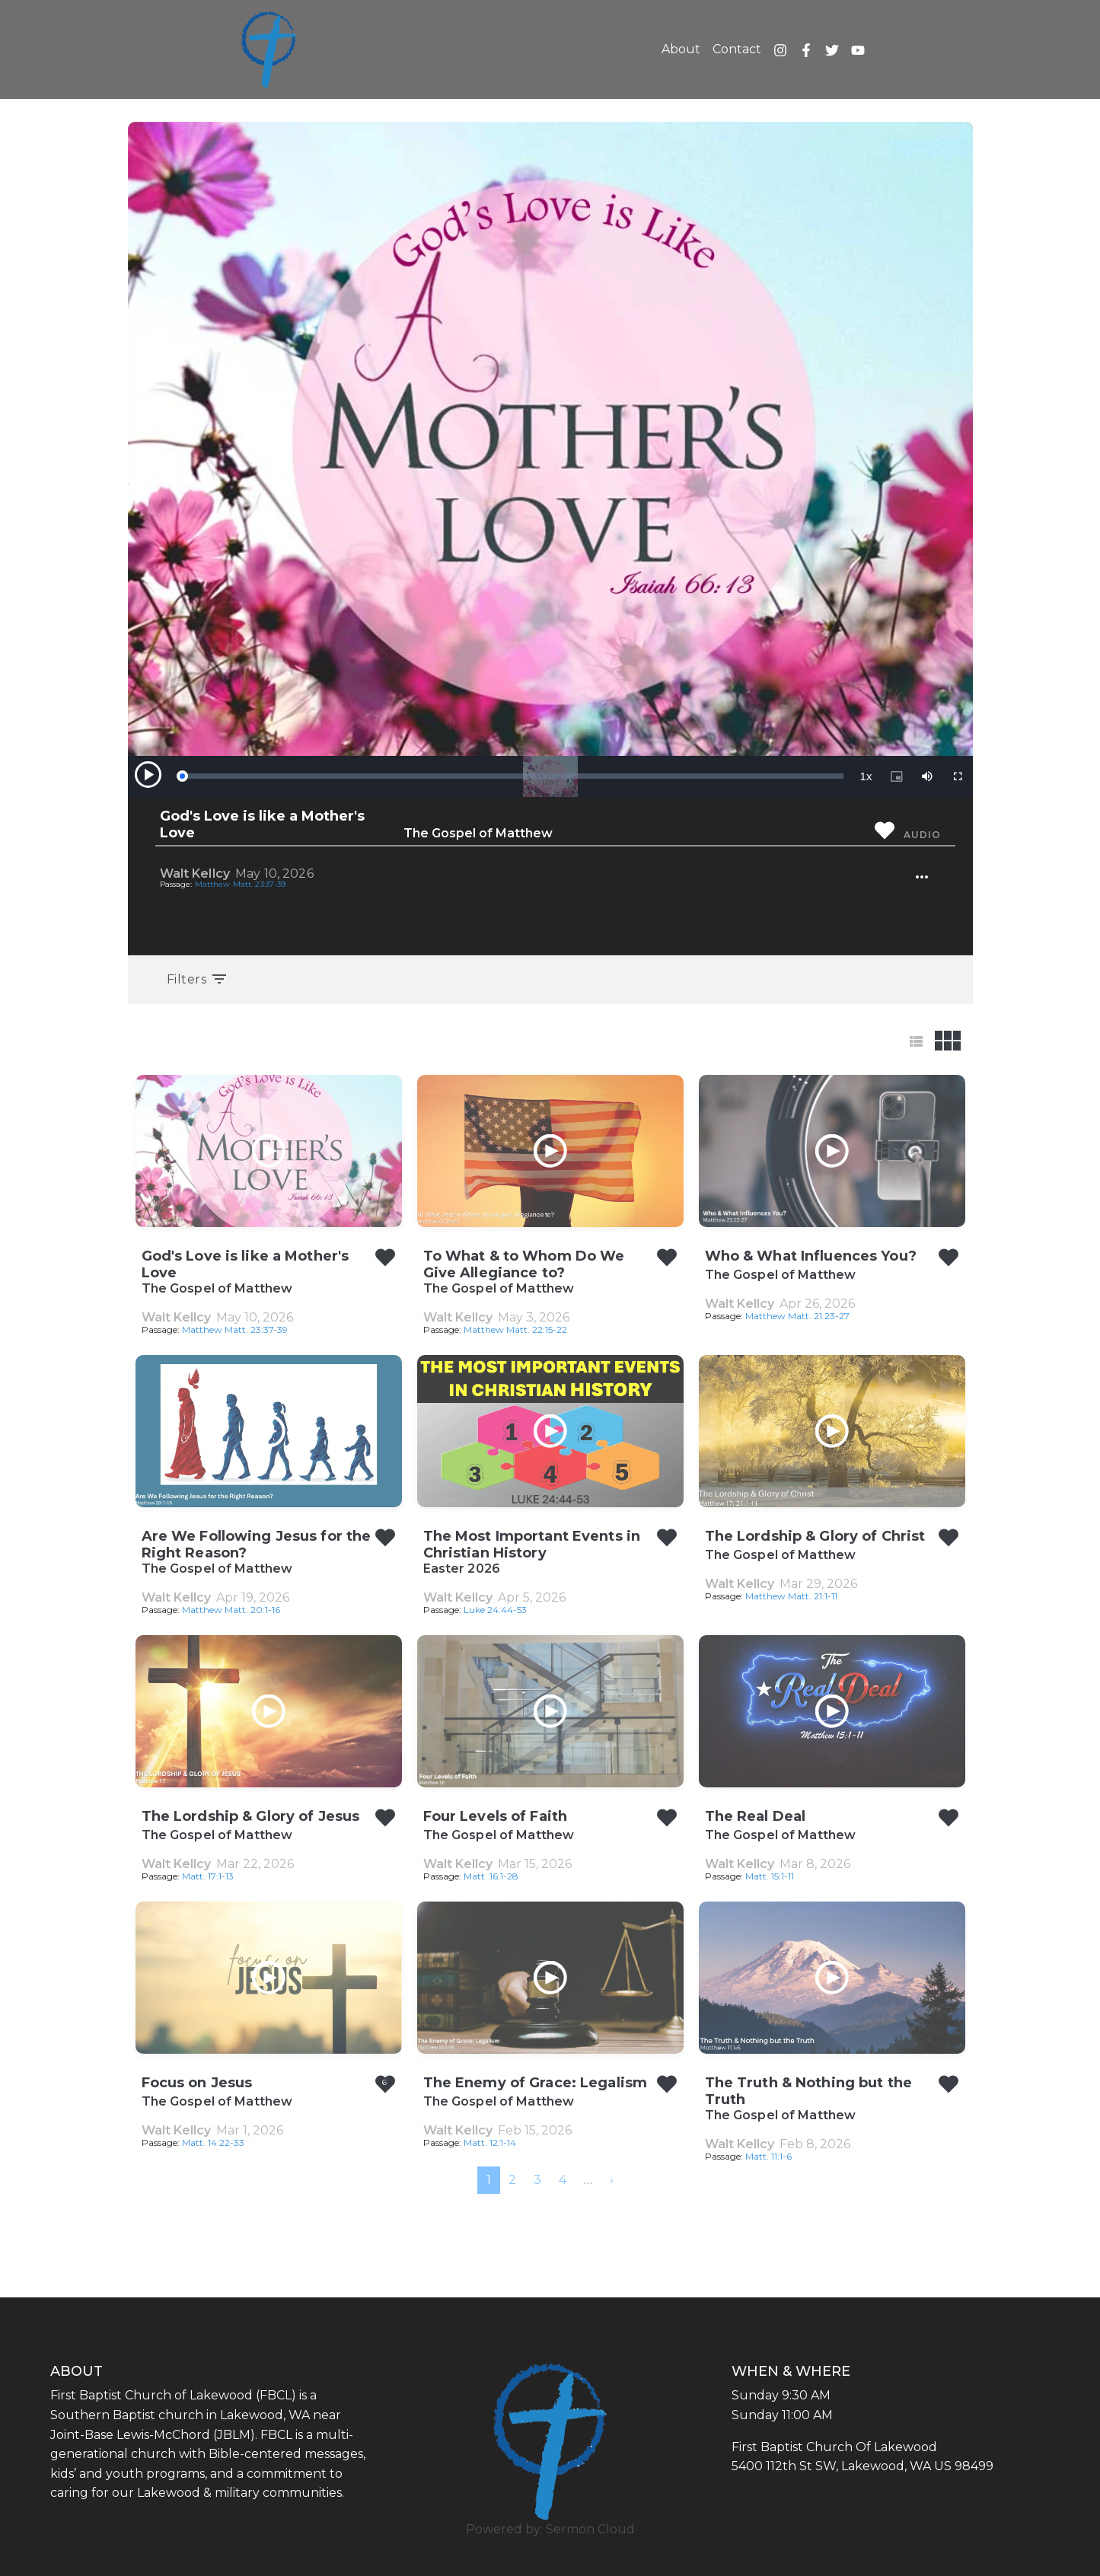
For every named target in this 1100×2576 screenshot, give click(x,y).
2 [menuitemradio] (512, 2180)
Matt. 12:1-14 (490, 2142)
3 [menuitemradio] (537, 2180)
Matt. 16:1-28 (491, 1876)
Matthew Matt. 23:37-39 (240, 884)
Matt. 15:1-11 (769, 1876)
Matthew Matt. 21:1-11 (791, 1596)
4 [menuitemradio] (562, 2180)
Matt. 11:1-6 (768, 2156)
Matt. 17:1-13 (208, 1876)
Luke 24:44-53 (495, 1609)
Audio (922, 834)
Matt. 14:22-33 (213, 2142)
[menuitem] (612, 2180)
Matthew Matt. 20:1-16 (231, 1609)
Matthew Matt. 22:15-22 (515, 1329)
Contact (737, 49)
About (681, 49)
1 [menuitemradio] (488, 2180)
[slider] (512, 775)
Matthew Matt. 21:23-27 (797, 1315)
